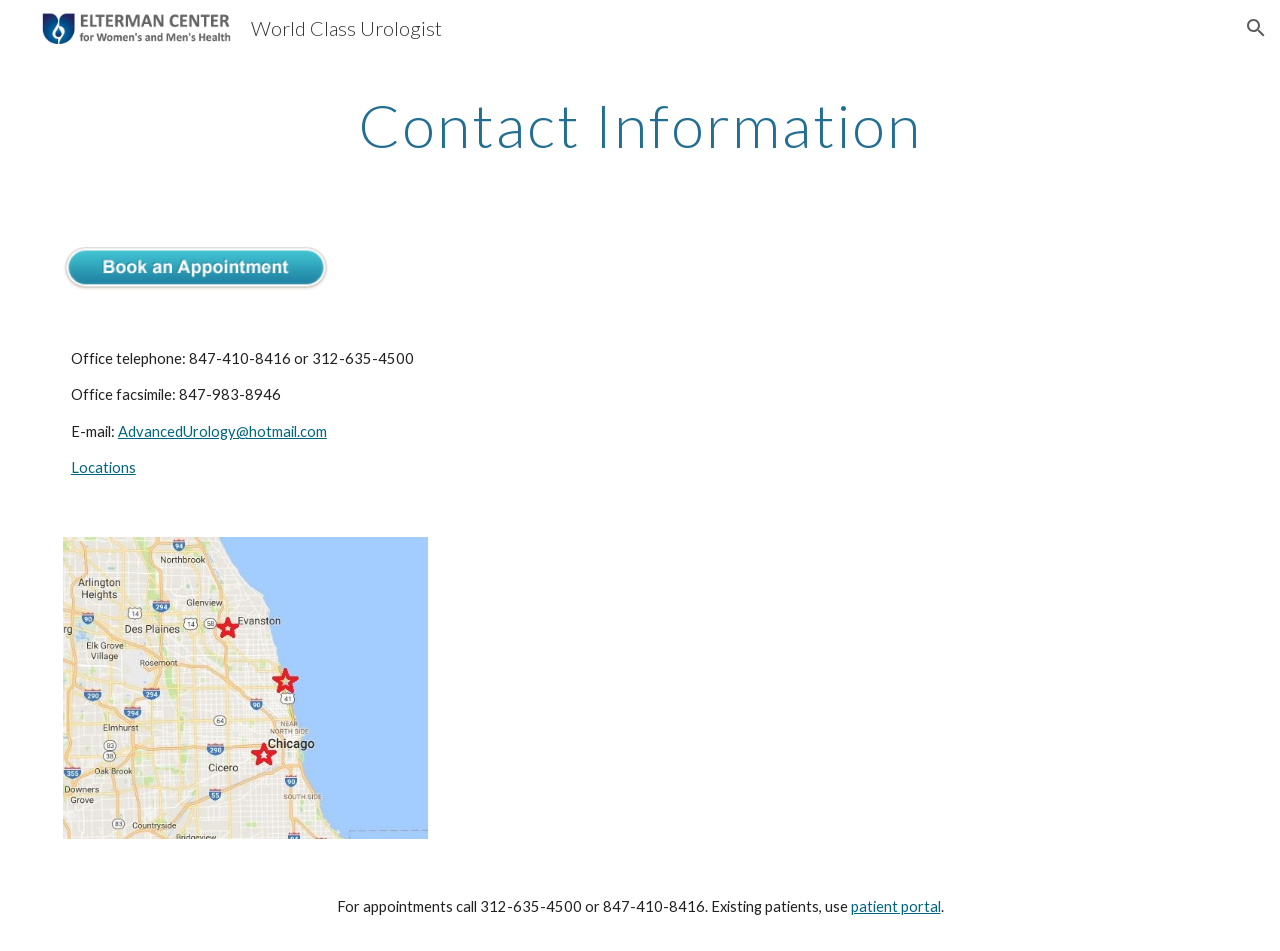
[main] (640, 125)
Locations (103, 467)
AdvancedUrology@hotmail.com (222, 431)
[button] (1256, 28)
